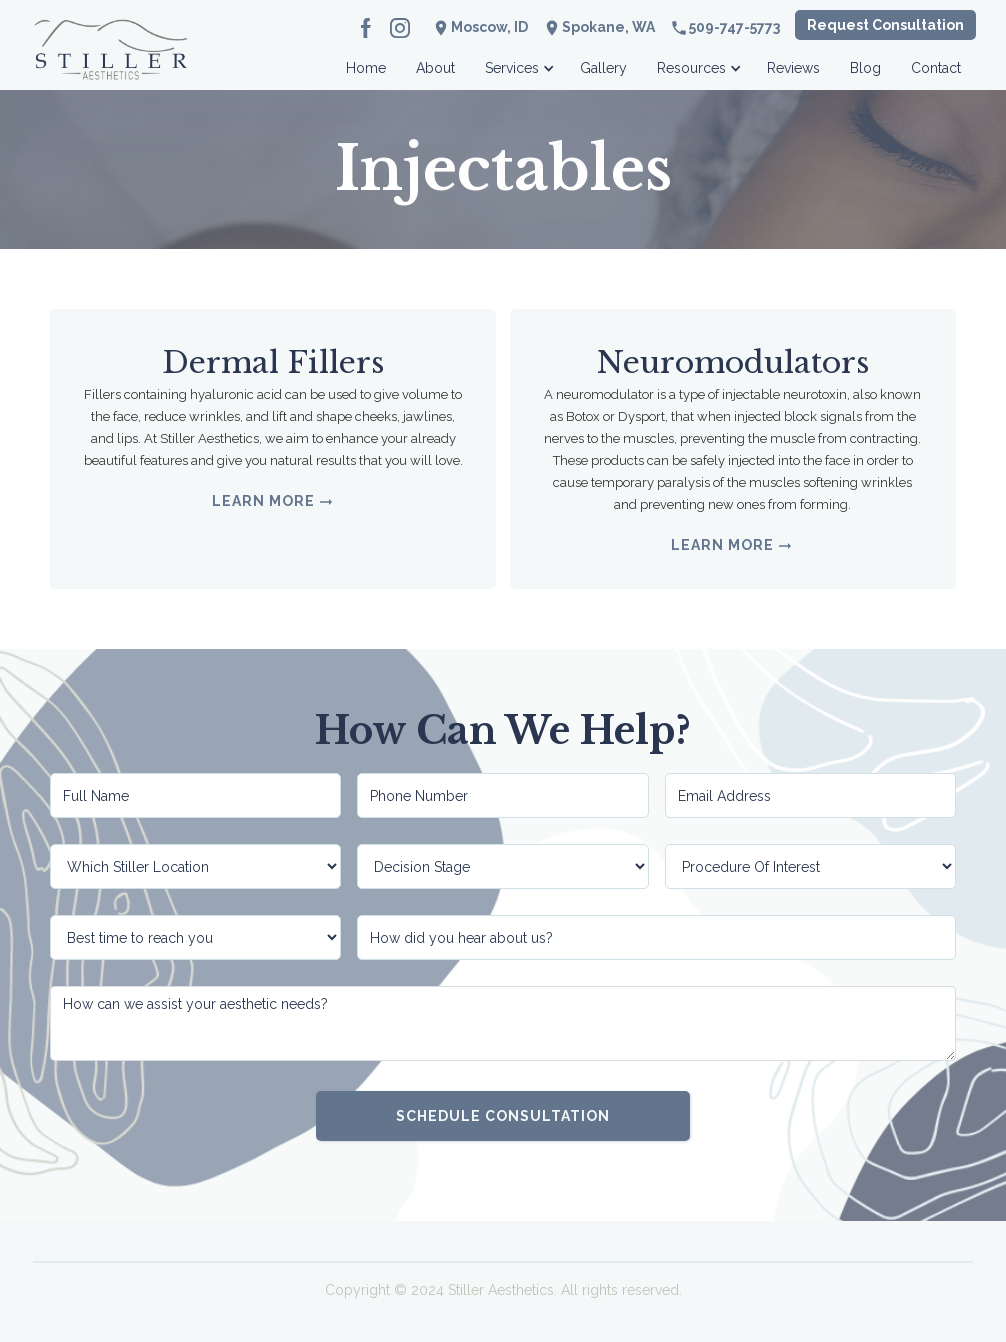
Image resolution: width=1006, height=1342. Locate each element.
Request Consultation (885, 25)
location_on (552, 28)
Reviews (793, 68)
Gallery (603, 68)
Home (366, 68)
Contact (936, 68)
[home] (111, 62)
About (435, 68)
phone (679, 28)
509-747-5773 (734, 27)
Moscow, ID (489, 27)
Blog (865, 68)
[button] (517, 62)
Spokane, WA (608, 27)
